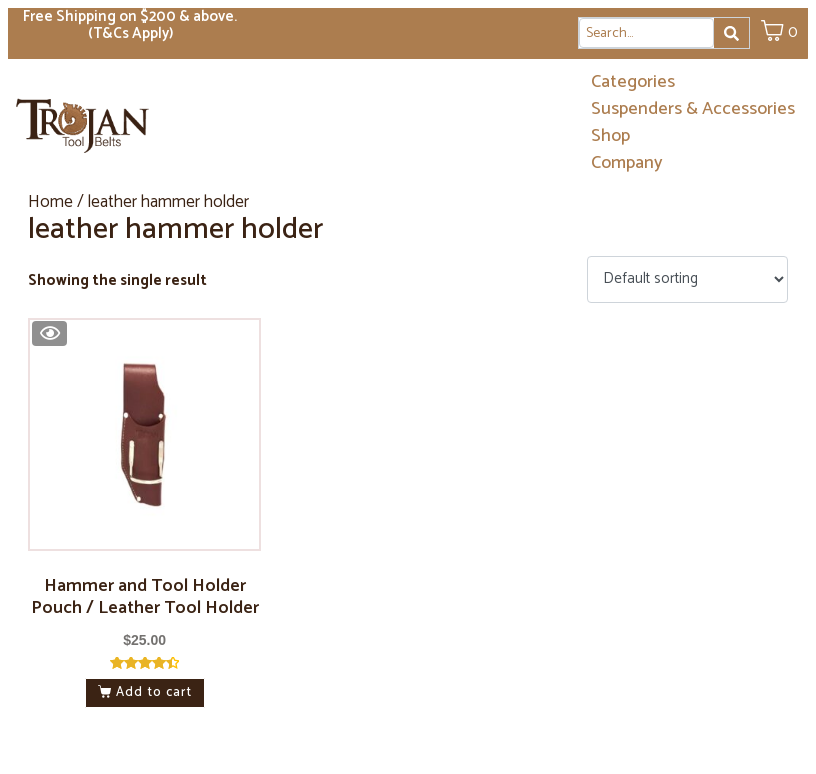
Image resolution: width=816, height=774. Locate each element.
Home (50, 202)
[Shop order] (687, 279)
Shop (610, 136)
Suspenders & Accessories (693, 109)
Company (627, 163)
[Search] (731, 33)
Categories (633, 82)
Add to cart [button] (154, 692)
